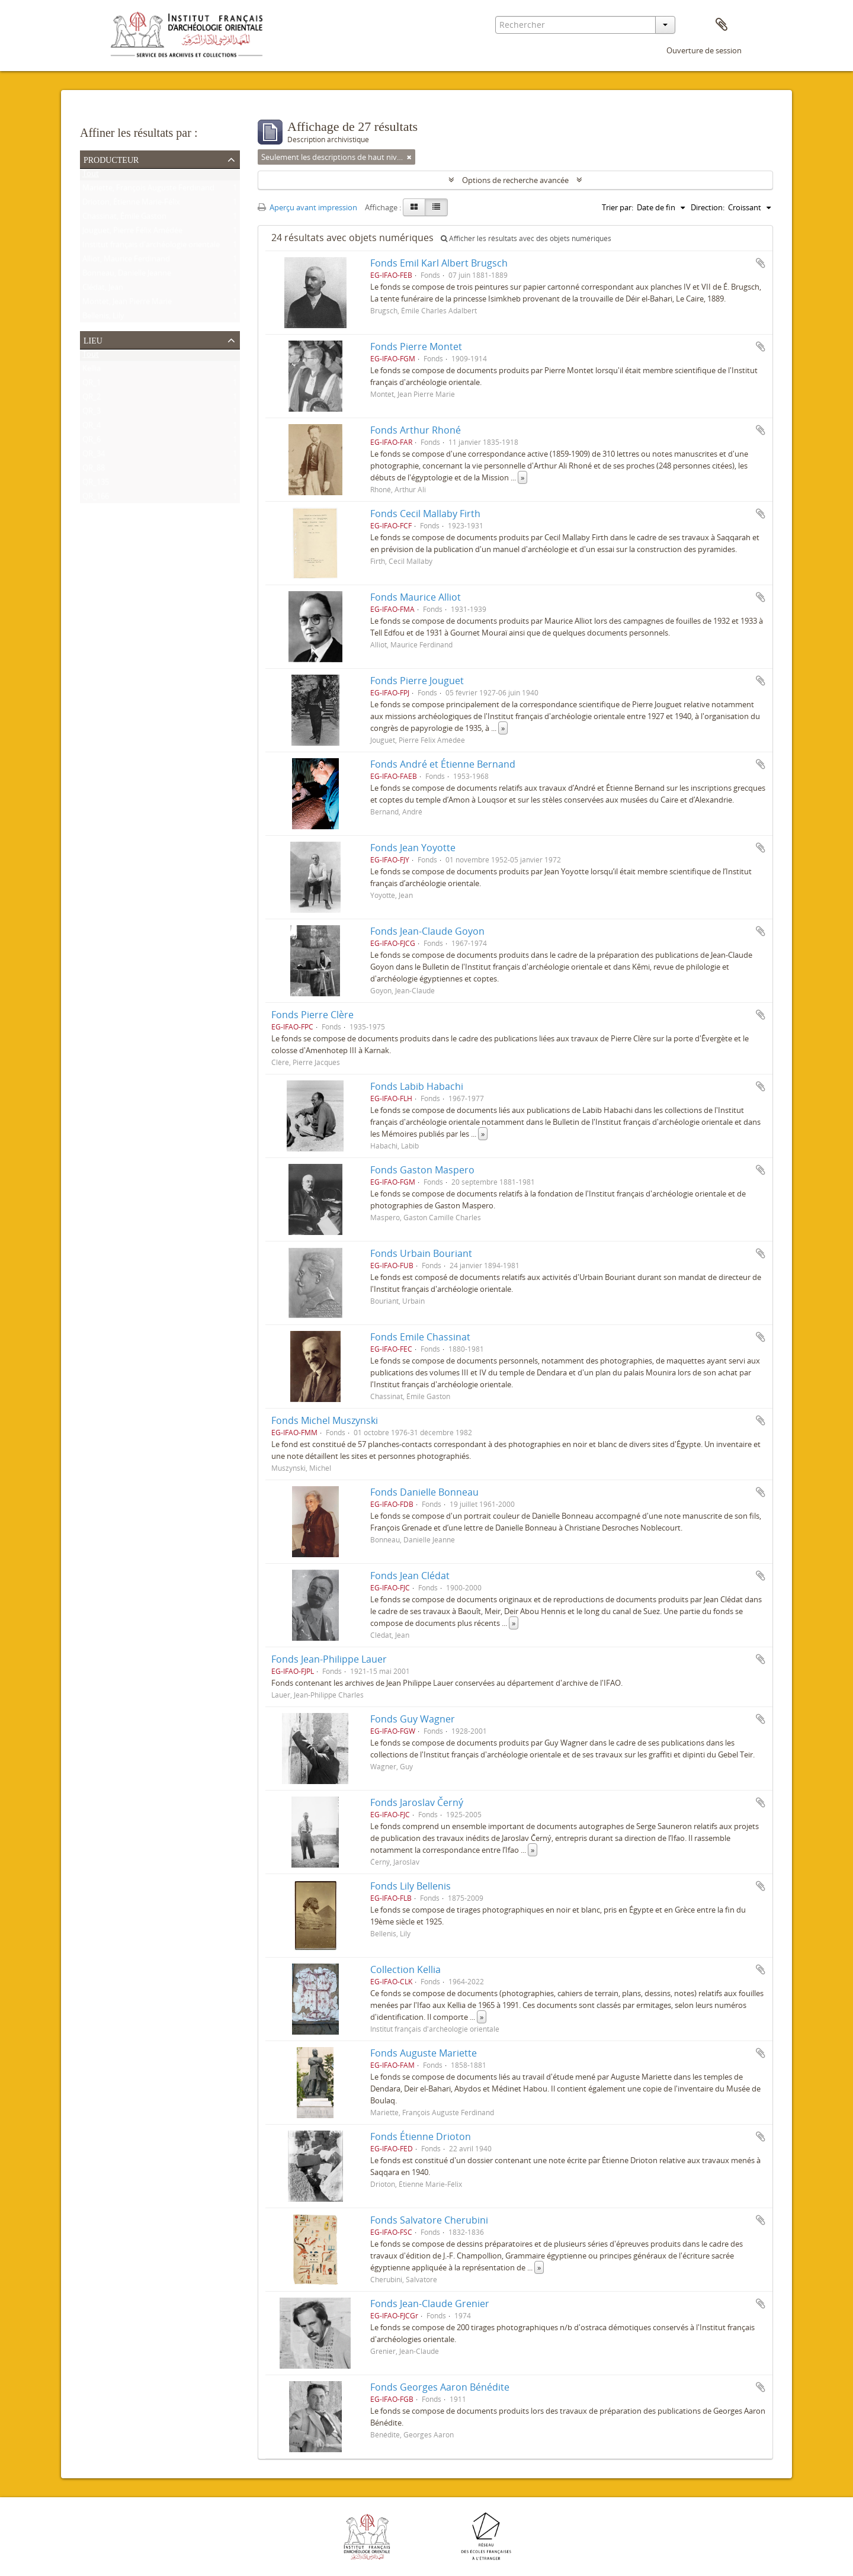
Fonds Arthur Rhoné (415, 430)
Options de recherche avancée (515, 180)
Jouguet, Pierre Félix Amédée (132, 232)
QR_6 (91, 442)
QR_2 (91, 399)
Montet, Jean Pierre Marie (127, 304)
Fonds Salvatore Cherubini (429, 2220)
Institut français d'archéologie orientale (151, 247)
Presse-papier (721, 25)
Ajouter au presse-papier (761, 263)
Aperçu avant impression (307, 207)
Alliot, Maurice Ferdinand (126, 261)
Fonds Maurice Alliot (415, 597)
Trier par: (617, 207)
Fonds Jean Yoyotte (413, 847)
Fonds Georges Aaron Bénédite (439, 2387)
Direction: (707, 207)
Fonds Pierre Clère (312, 1014)
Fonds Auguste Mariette (423, 2052)
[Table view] (436, 207)
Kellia (91, 370)
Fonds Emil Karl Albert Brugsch (439, 263)
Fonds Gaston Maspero (422, 1169)
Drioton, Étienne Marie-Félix (131, 204)
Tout (90, 176)
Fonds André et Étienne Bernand (442, 764)
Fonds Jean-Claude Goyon (427, 931)
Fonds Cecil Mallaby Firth (425, 513)
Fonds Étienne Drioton (420, 2136)
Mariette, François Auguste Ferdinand (148, 190)
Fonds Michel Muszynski (324, 1420)
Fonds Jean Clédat (410, 1575)
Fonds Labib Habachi (416, 1086)
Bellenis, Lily (103, 318)
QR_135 (95, 484)
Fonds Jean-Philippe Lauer (329, 1659)
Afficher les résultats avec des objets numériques (526, 238)
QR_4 (91, 427)
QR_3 (91, 413)
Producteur (111, 158)
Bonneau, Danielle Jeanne (126, 275)
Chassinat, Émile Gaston (124, 218)
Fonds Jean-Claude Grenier (429, 2303)
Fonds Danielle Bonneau (424, 1492)
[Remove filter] (409, 157)
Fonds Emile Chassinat (420, 1336)
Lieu (93, 339)
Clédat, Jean (102, 289)
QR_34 (93, 456)
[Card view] (414, 207)
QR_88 (93, 470)
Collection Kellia (405, 1969)
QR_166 (95, 498)
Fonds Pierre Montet (416, 346)
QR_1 (91, 385)
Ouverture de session (704, 50)
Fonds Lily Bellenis (410, 1885)
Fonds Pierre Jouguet (417, 680)
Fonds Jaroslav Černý (416, 1802)
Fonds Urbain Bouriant (421, 1253)
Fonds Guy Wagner (412, 1718)
